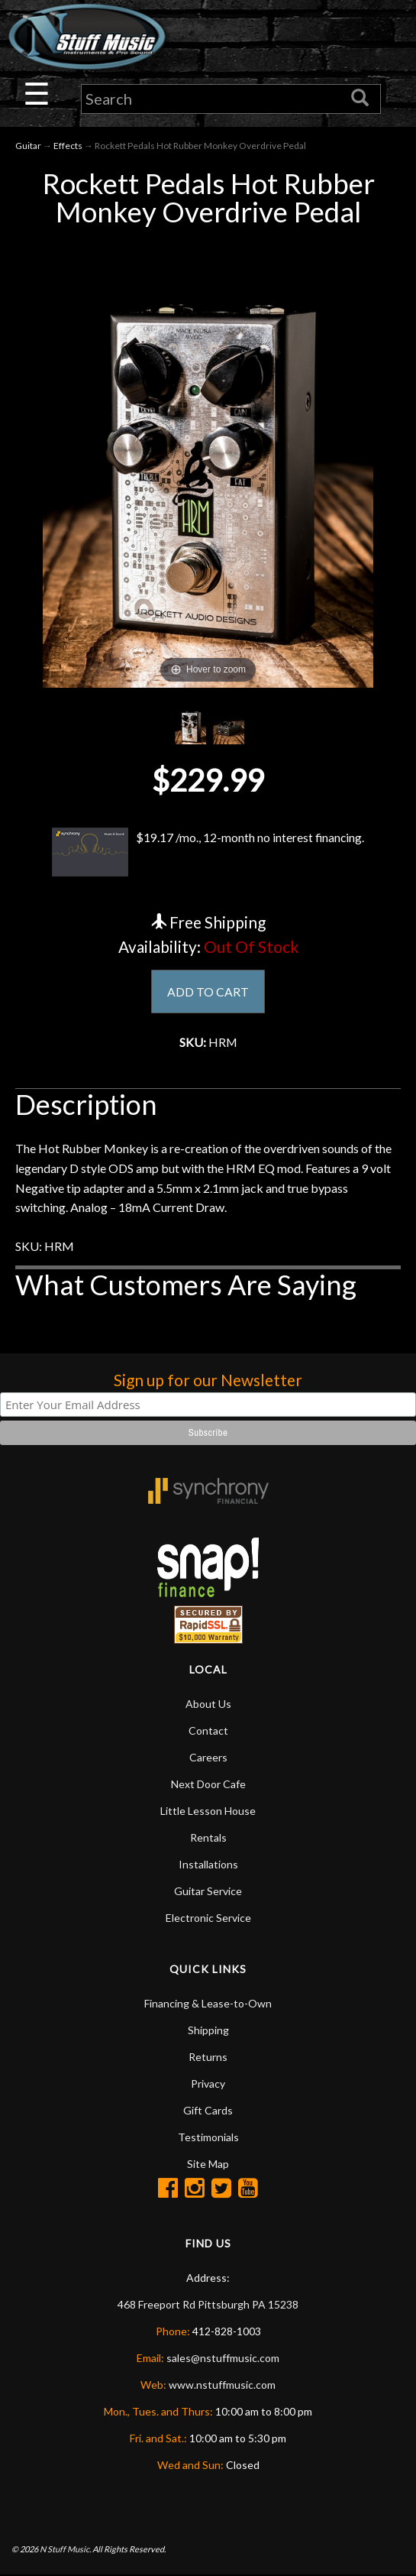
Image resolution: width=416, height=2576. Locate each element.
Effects (67, 145)
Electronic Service (208, 1918)
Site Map (208, 2164)
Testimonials (208, 2137)
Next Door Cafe (208, 1784)
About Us (208, 1704)
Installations (208, 1864)
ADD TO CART (208, 992)
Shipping (208, 2030)
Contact (208, 1731)
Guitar (28, 145)
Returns (208, 2057)
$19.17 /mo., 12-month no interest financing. (208, 852)
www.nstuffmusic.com (222, 2385)
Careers (208, 1757)
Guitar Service (208, 1891)
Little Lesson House (208, 1811)
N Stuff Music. (65, 2550)
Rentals (208, 1838)
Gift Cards (208, 2111)
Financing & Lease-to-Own (208, 2004)
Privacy (208, 2084)
